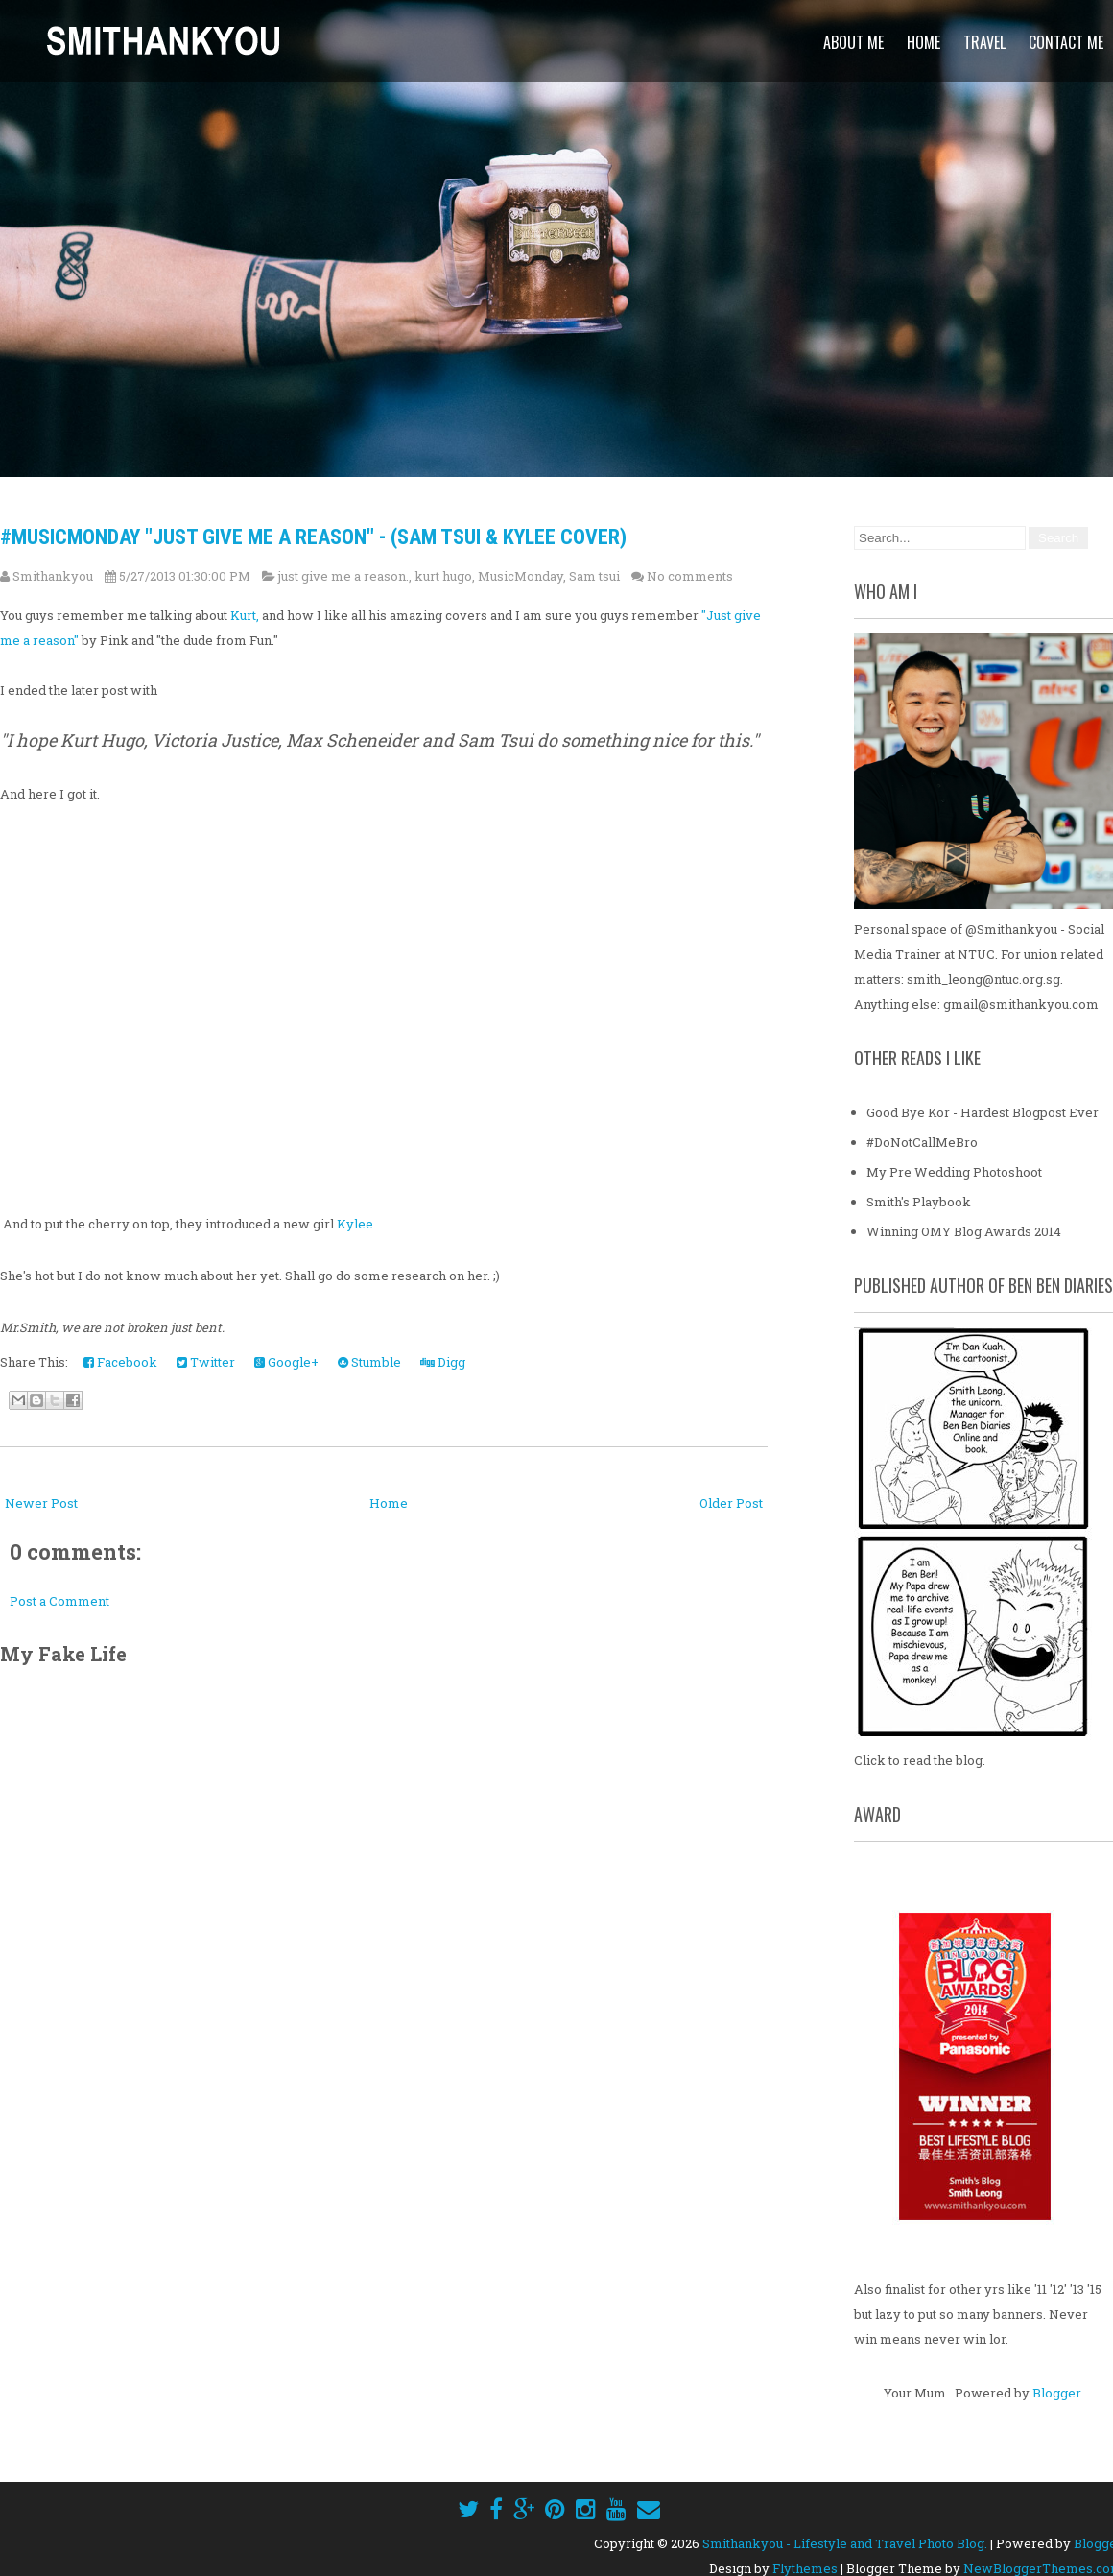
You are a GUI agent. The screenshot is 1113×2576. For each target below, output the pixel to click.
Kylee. (356, 1223)
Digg (442, 1362)
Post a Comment (59, 1601)
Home (923, 42)
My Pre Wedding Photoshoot (954, 1171)
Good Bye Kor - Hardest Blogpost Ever (982, 1111)
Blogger (1056, 2391)
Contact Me (1066, 42)
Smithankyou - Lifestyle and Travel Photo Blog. (844, 2542)
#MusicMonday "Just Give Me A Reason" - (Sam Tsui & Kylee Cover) (313, 537)
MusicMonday (520, 575)
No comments (690, 575)
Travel (984, 42)
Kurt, (244, 615)
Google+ (286, 1362)
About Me (853, 42)
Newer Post (41, 1503)
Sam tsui (594, 575)
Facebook (120, 1362)
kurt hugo (443, 575)
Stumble (369, 1362)
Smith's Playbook (918, 1200)
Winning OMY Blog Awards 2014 (963, 1230)
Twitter (206, 1362)
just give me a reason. (343, 575)
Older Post (731, 1503)
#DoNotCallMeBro (922, 1141)
